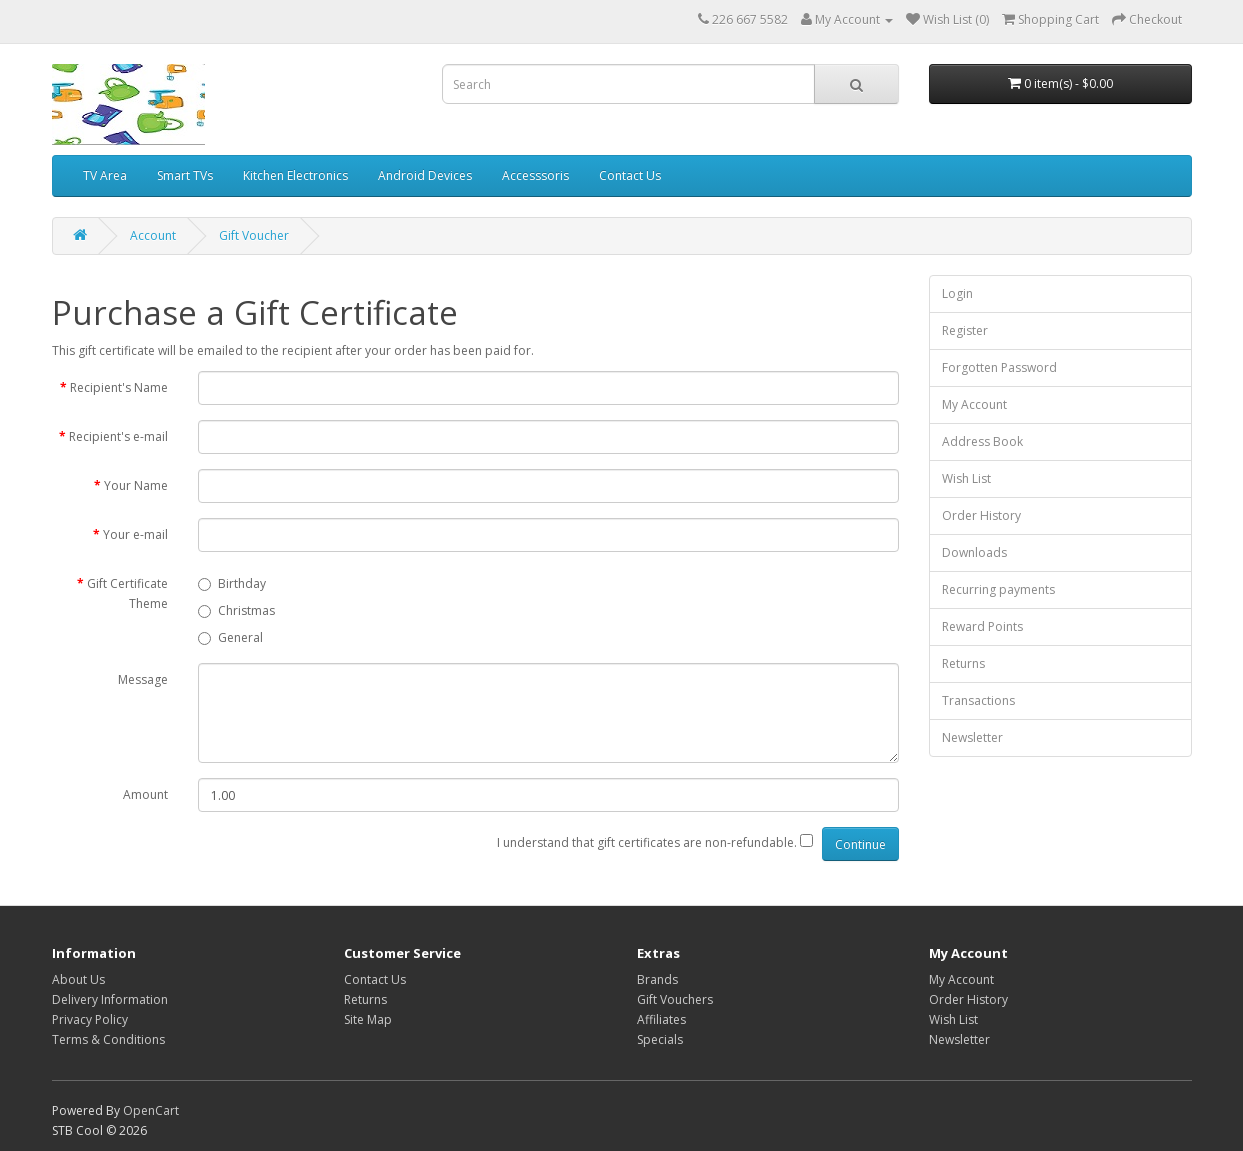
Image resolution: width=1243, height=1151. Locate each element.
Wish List (966, 478)
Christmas (236, 610)
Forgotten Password (999, 367)
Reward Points (982, 626)
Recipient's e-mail (118, 436)
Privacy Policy (90, 1019)
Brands (657, 979)
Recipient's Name (119, 387)
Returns (963, 663)
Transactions (978, 700)
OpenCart (151, 1110)
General (230, 637)
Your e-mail (135, 534)
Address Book (982, 441)
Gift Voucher (254, 235)
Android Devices (425, 175)
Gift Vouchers (675, 999)
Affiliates (661, 1019)
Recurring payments (998, 589)
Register (965, 330)
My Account (974, 404)
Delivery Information (110, 999)
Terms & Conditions (108, 1039)
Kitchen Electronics (295, 175)
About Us (78, 979)
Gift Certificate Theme (127, 593)
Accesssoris (535, 175)
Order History (981, 515)
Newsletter (972, 737)
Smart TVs (185, 175)
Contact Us (630, 175)
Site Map (368, 1019)
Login (957, 293)
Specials (660, 1039)
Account (153, 235)
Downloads (974, 552)
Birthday (232, 583)
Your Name (136, 485)
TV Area (105, 175)
